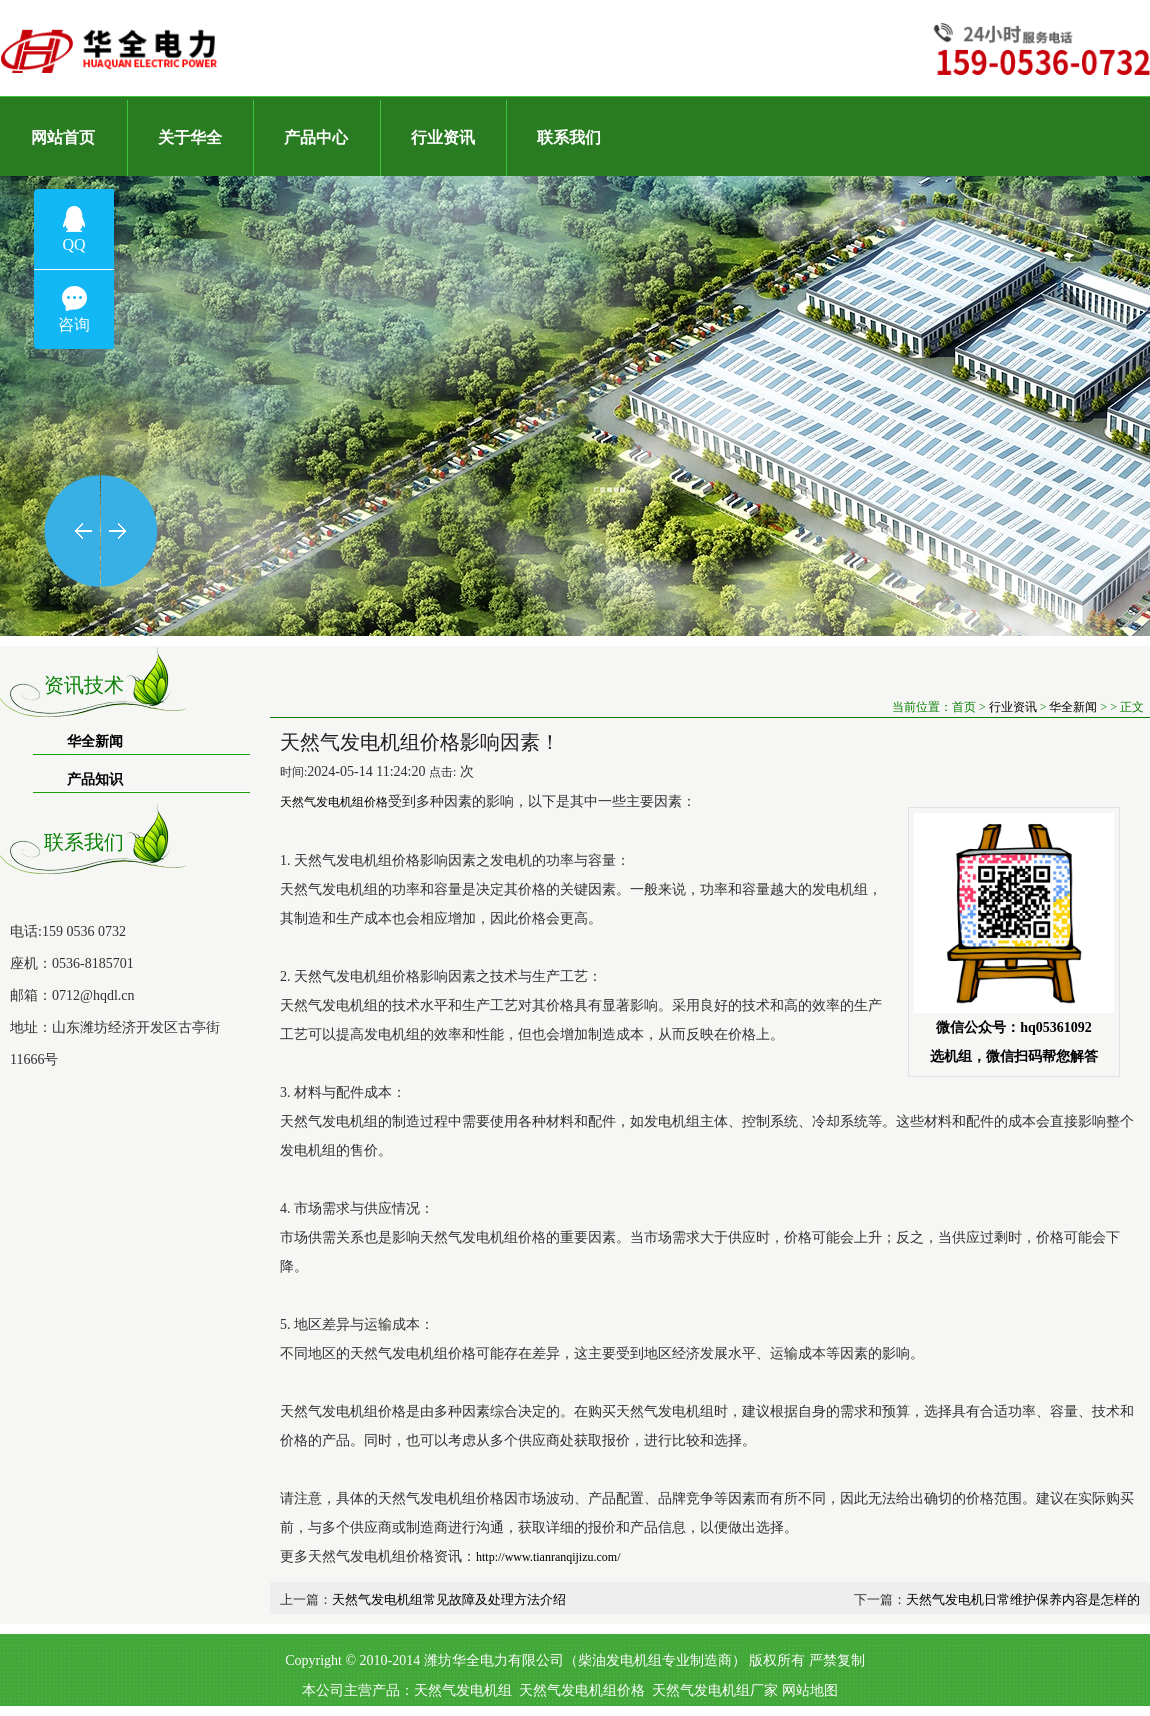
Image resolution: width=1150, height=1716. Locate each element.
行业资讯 (1013, 707)
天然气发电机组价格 (582, 1690)
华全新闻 (95, 741)
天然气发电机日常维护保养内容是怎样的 (1023, 1599)
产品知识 (95, 779)
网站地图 (810, 1690)
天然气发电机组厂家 (715, 1690)
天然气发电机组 (463, 1690)
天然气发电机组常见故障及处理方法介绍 (449, 1599)
